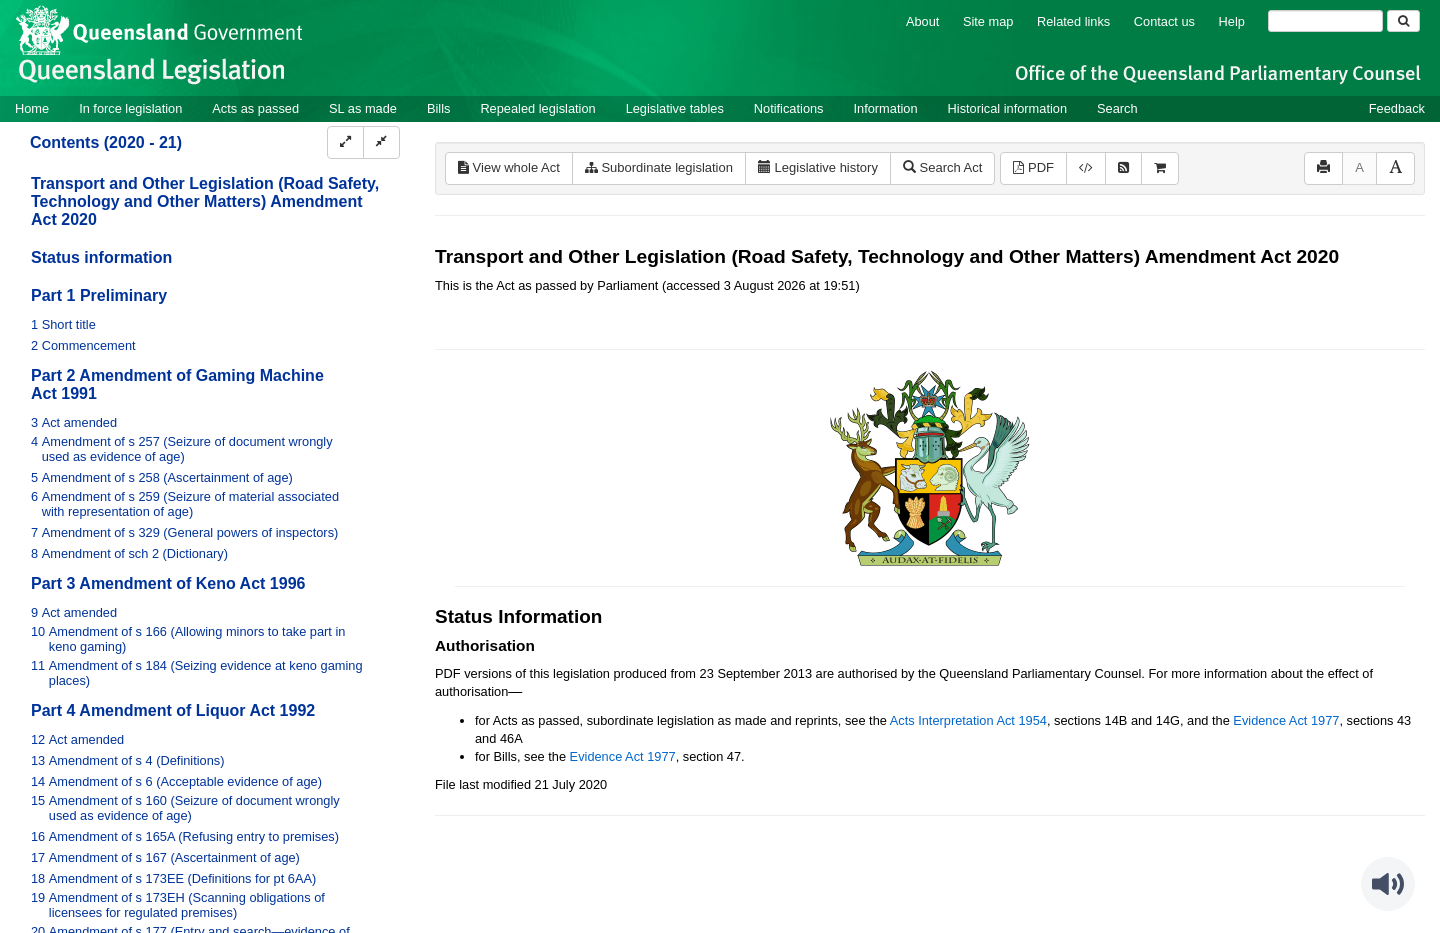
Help (1232, 21)
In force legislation (130, 108)
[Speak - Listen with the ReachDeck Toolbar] (1388, 884)
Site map (988, 21)
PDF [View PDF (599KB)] (1033, 167)
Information (886, 108)
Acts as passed (255, 108)
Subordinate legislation (659, 167)
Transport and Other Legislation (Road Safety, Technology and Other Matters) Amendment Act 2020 (205, 201)
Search (1117, 108)
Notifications (789, 108)
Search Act (942, 167)
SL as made (363, 108)
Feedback (1397, 108)
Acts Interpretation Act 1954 (968, 720)
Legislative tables (675, 108)
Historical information (1007, 108)
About (922, 21)
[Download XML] (1086, 168)
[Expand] (345, 142)
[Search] (1325, 21)
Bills (438, 108)
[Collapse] (381, 142)
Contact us (1164, 21)
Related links (1073, 21)
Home (32, 108)
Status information (101, 257)
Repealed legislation (537, 108)
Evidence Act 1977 (1286, 720)
